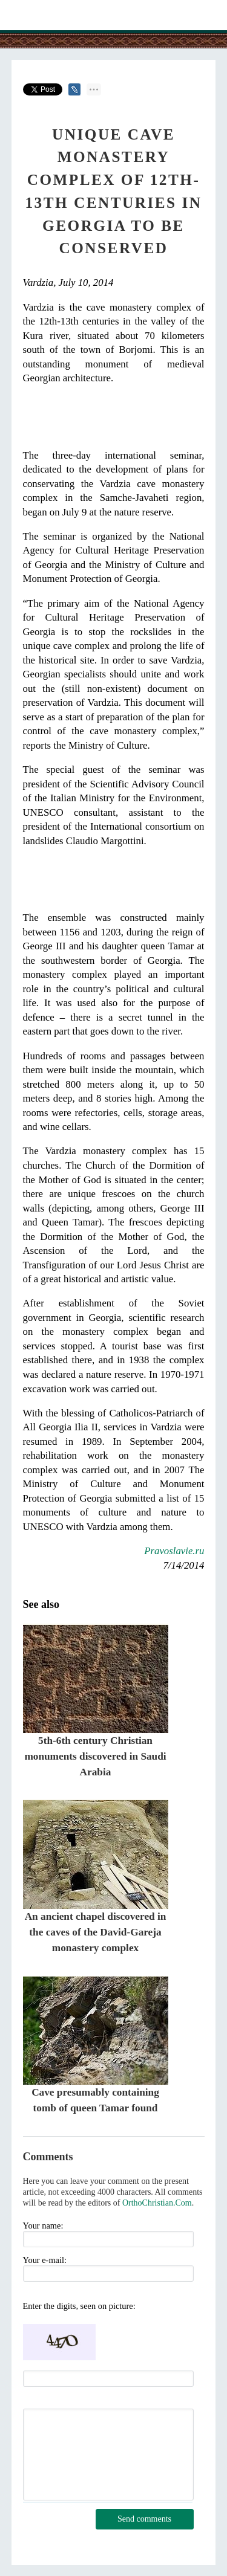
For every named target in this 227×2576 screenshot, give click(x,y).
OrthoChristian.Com (157, 2202)
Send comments (144, 2518)
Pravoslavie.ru (174, 1551)
